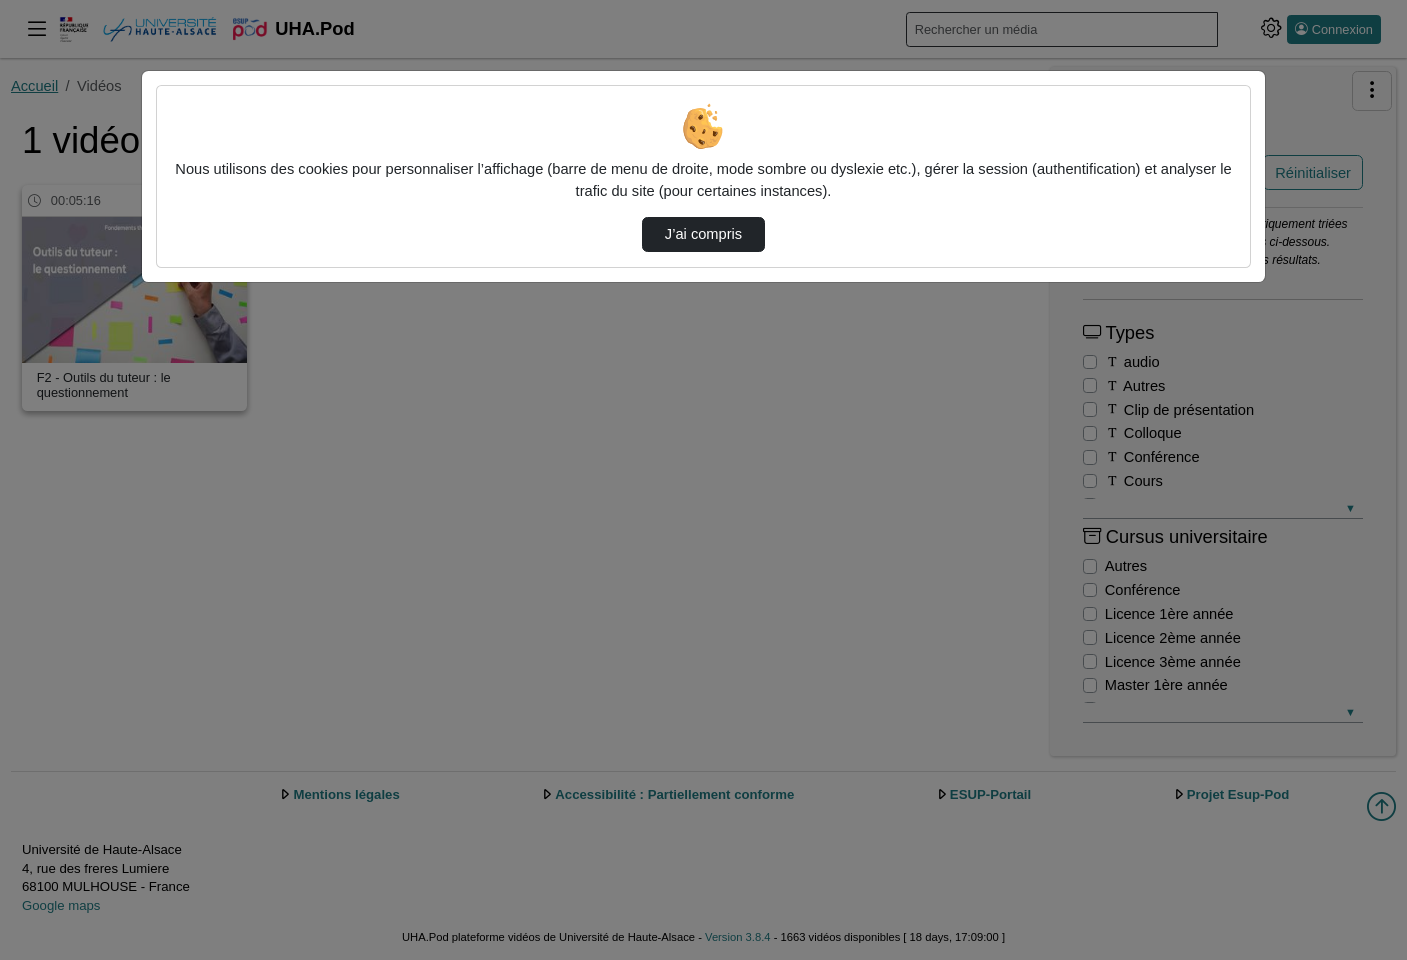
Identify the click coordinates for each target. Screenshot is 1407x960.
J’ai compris (703, 234)
